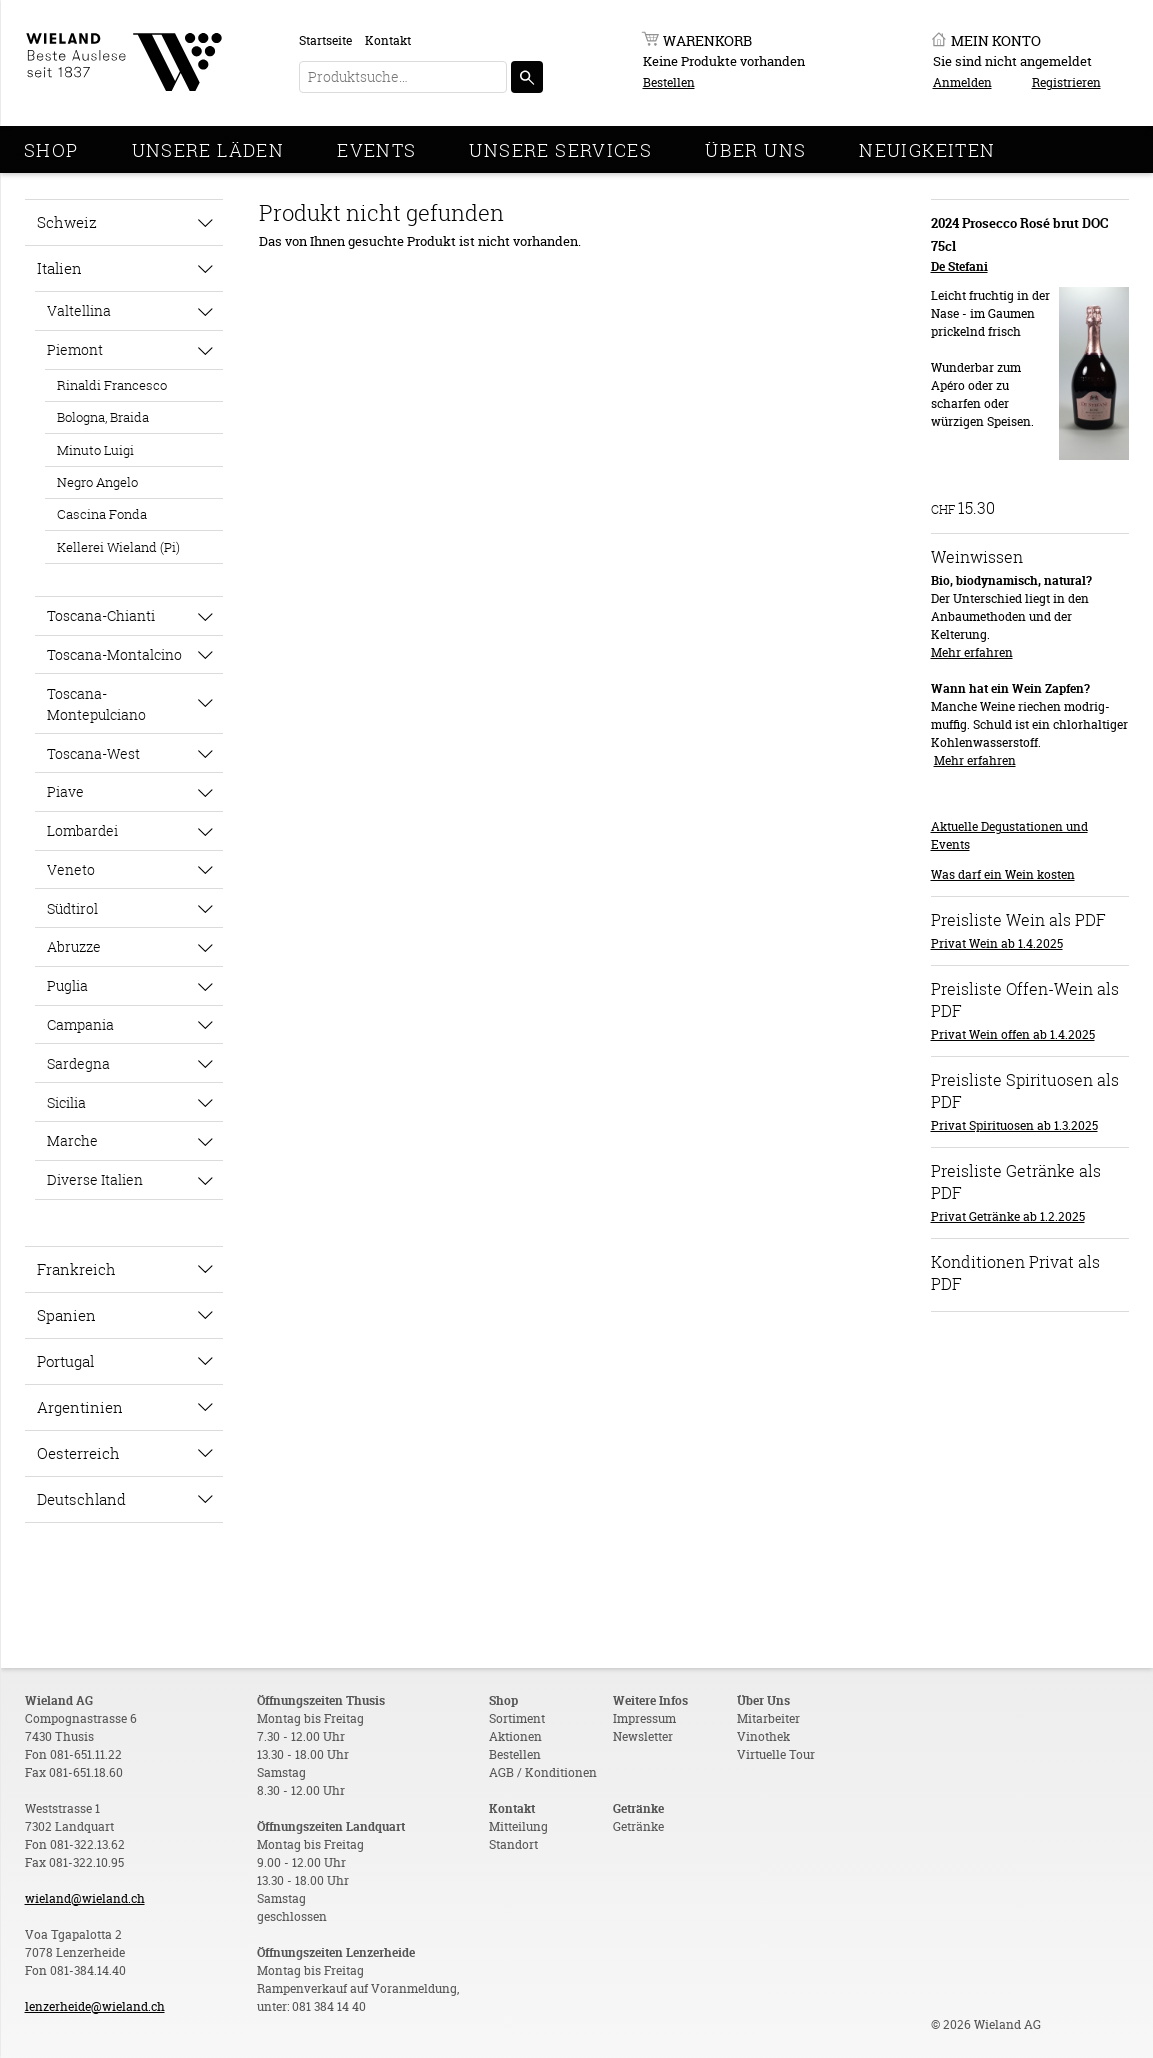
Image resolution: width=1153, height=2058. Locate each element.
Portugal (65, 1361)
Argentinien (80, 1407)
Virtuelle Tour (776, 1754)
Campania (80, 1024)
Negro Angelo (97, 482)
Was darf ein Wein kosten (1003, 874)
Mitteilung (518, 1826)
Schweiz (67, 222)
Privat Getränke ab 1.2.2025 (1008, 1216)
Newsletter (643, 1736)
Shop (51, 150)
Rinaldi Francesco (112, 385)
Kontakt (388, 40)
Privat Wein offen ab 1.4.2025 (1013, 1034)
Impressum (644, 1718)
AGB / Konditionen (543, 1772)
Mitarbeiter (768, 1718)
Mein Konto (996, 40)
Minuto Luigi (95, 450)
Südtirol (72, 908)
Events (376, 150)
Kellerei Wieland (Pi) (118, 547)
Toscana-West (93, 753)
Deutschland (81, 1499)
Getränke (638, 1826)
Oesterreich (78, 1453)
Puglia (67, 985)
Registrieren (1066, 82)
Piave (65, 791)
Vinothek (763, 1736)
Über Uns (755, 150)
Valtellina (79, 310)
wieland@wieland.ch (85, 1898)
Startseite (325, 40)
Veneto (71, 869)
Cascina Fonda (102, 514)
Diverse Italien (95, 1179)
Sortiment (517, 1718)
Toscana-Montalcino (114, 654)
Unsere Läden (208, 150)
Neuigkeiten (927, 150)
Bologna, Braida (103, 417)
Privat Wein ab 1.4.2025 (997, 943)
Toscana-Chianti (101, 615)
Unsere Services (560, 150)
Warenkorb (707, 40)
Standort (513, 1844)
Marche (72, 1140)
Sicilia (66, 1102)
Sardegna (78, 1063)
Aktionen (515, 1736)
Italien (59, 268)
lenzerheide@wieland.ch (95, 2006)
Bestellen (669, 82)
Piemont (75, 349)
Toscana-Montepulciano (96, 704)
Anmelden (962, 82)
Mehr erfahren (972, 652)
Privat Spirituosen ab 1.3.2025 (1014, 1125)
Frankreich (76, 1269)
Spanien (66, 1315)
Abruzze (74, 946)
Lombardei (82, 830)
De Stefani (959, 266)
